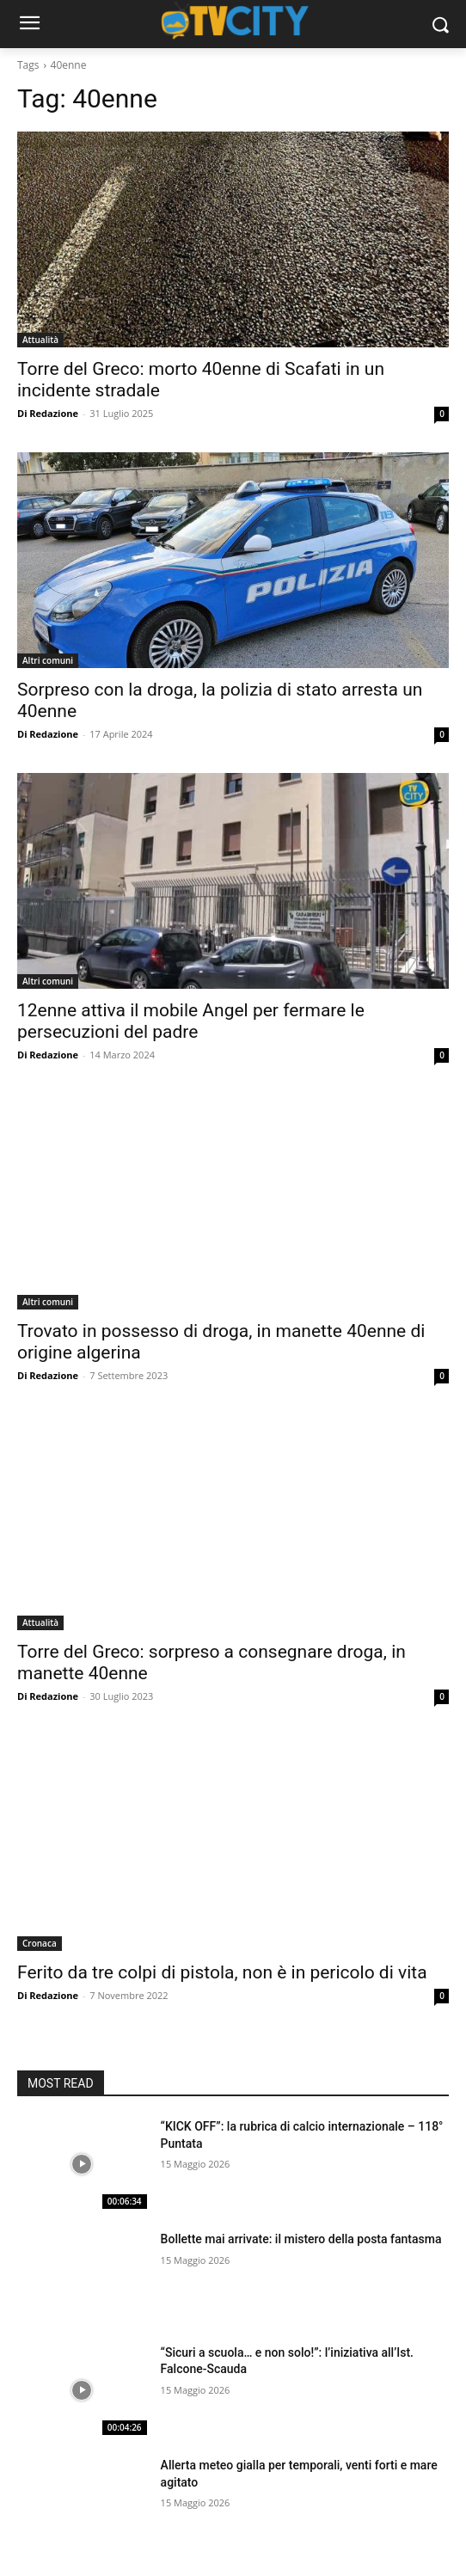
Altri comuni (47, 660)
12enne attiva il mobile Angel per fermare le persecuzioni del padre (191, 1021)
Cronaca (39, 1943)
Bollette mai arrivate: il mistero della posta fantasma (301, 2239)
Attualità (40, 340)
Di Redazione (47, 413)
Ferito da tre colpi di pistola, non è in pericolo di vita (222, 1972)
